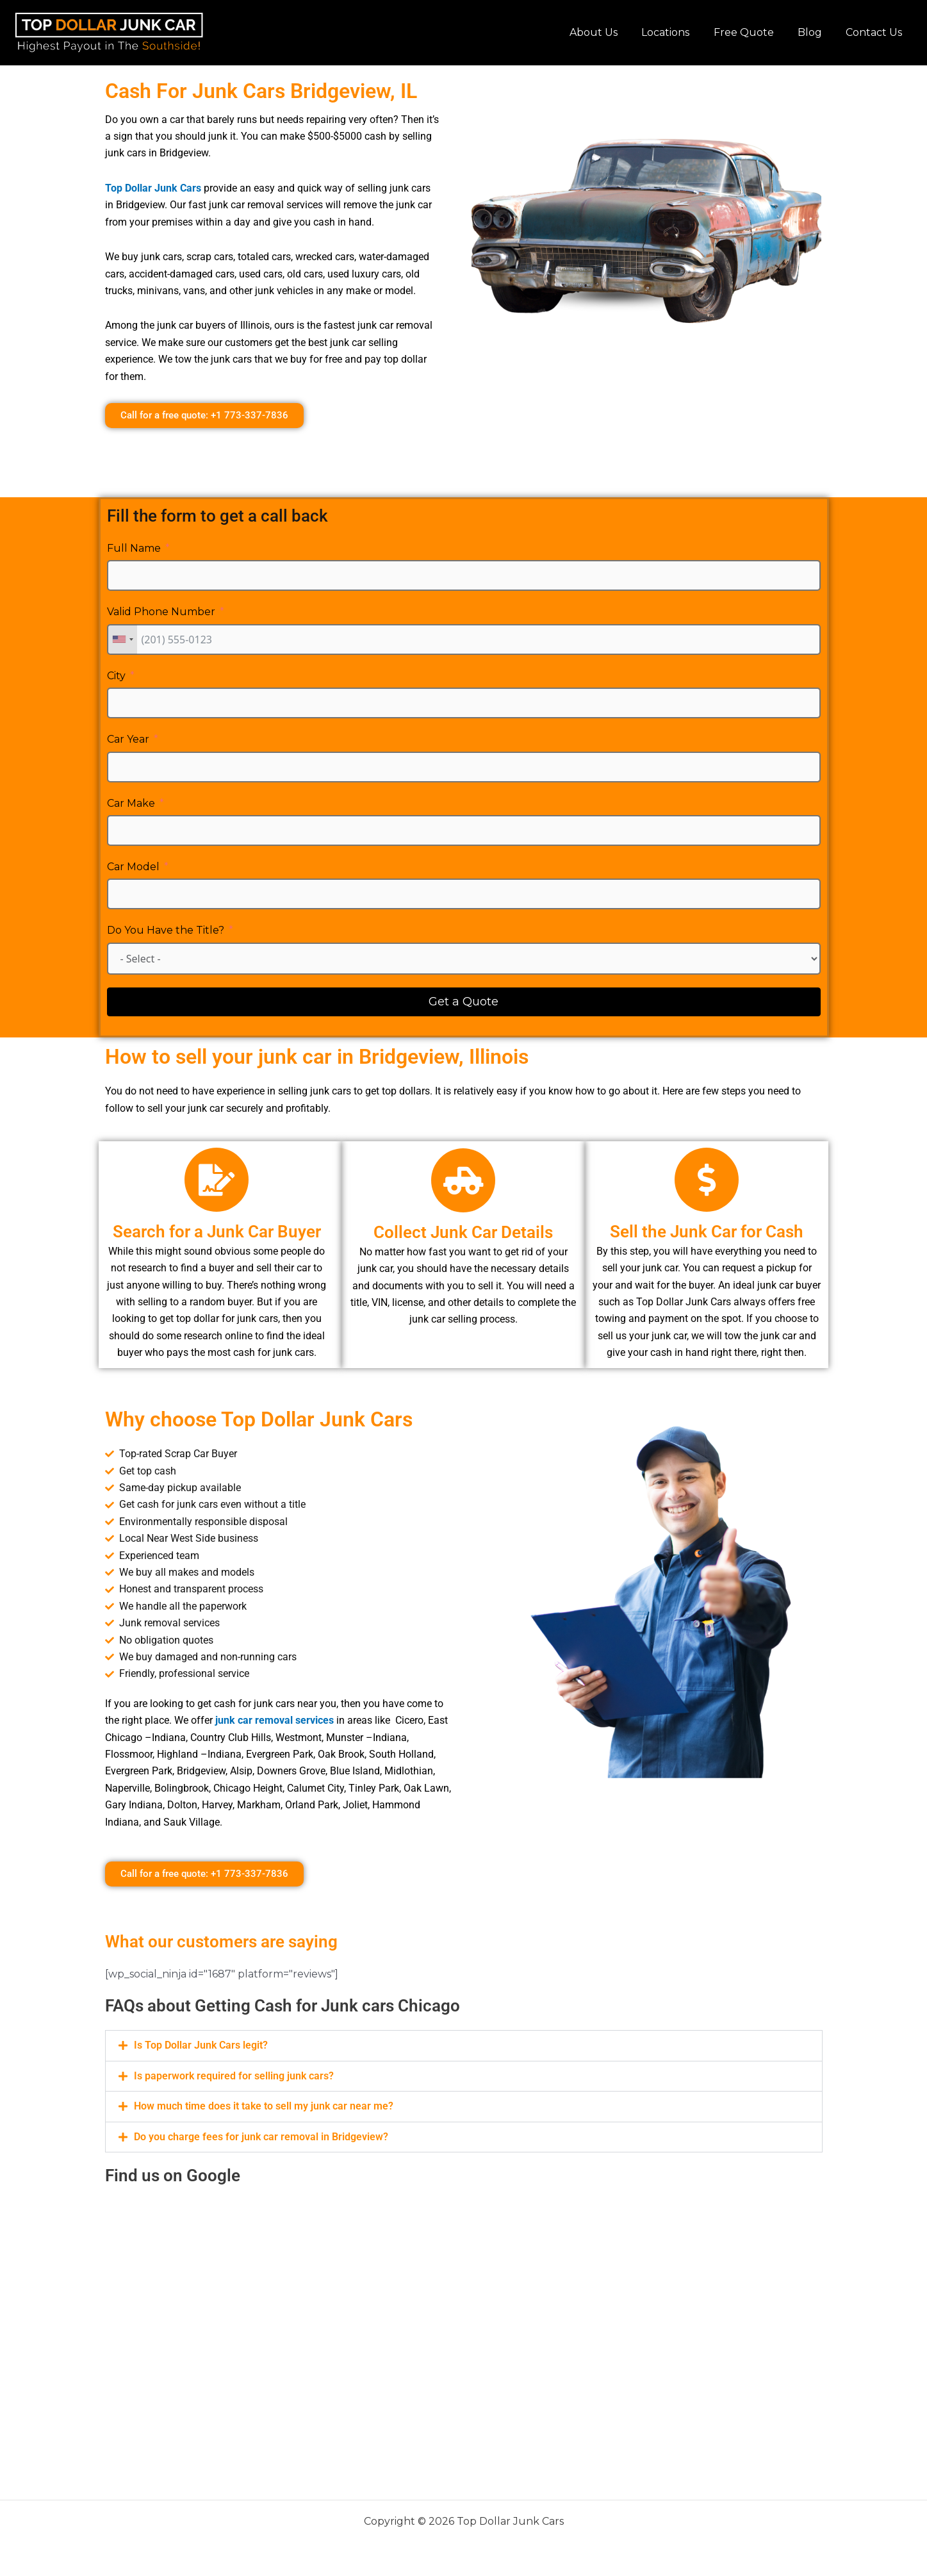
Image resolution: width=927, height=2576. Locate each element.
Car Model (133, 867)
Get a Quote (463, 1002)
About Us (609, 32)
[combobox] (122, 639)
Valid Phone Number (161, 612)
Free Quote (752, 32)
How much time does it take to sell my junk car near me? (263, 2105)
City (116, 676)
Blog (815, 32)
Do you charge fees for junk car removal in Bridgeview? (261, 2135)
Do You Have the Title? (165, 930)
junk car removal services (274, 1720)
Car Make (131, 803)
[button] (464, 2045)
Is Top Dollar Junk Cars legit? (201, 2045)
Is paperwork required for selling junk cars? (234, 2075)
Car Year (128, 739)
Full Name (134, 548)
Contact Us (876, 32)
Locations (677, 32)
